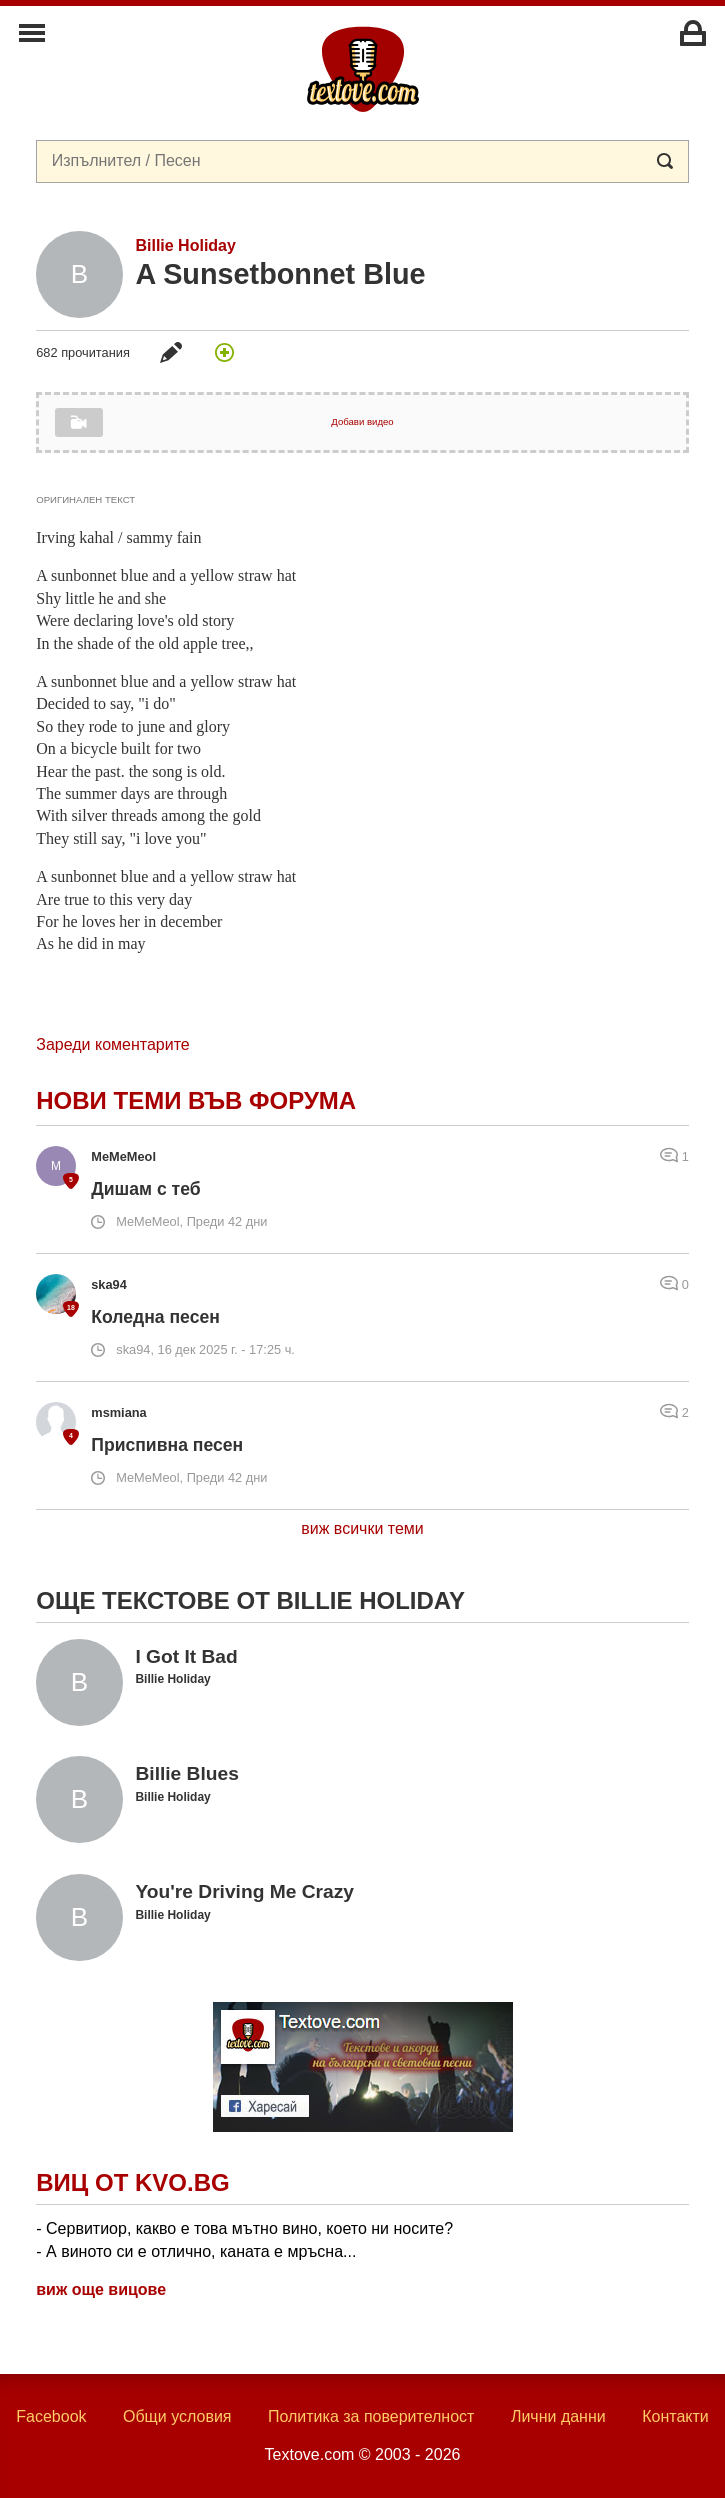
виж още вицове (101, 2289)
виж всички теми (362, 1528)
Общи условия (177, 2416)
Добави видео (362, 421)
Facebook (51, 2416)
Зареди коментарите (112, 1044)
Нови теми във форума (196, 1100)
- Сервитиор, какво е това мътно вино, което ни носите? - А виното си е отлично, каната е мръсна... (244, 2239)
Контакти (675, 2416)
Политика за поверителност (371, 2416)
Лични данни (558, 2416)
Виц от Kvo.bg (132, 2182)
